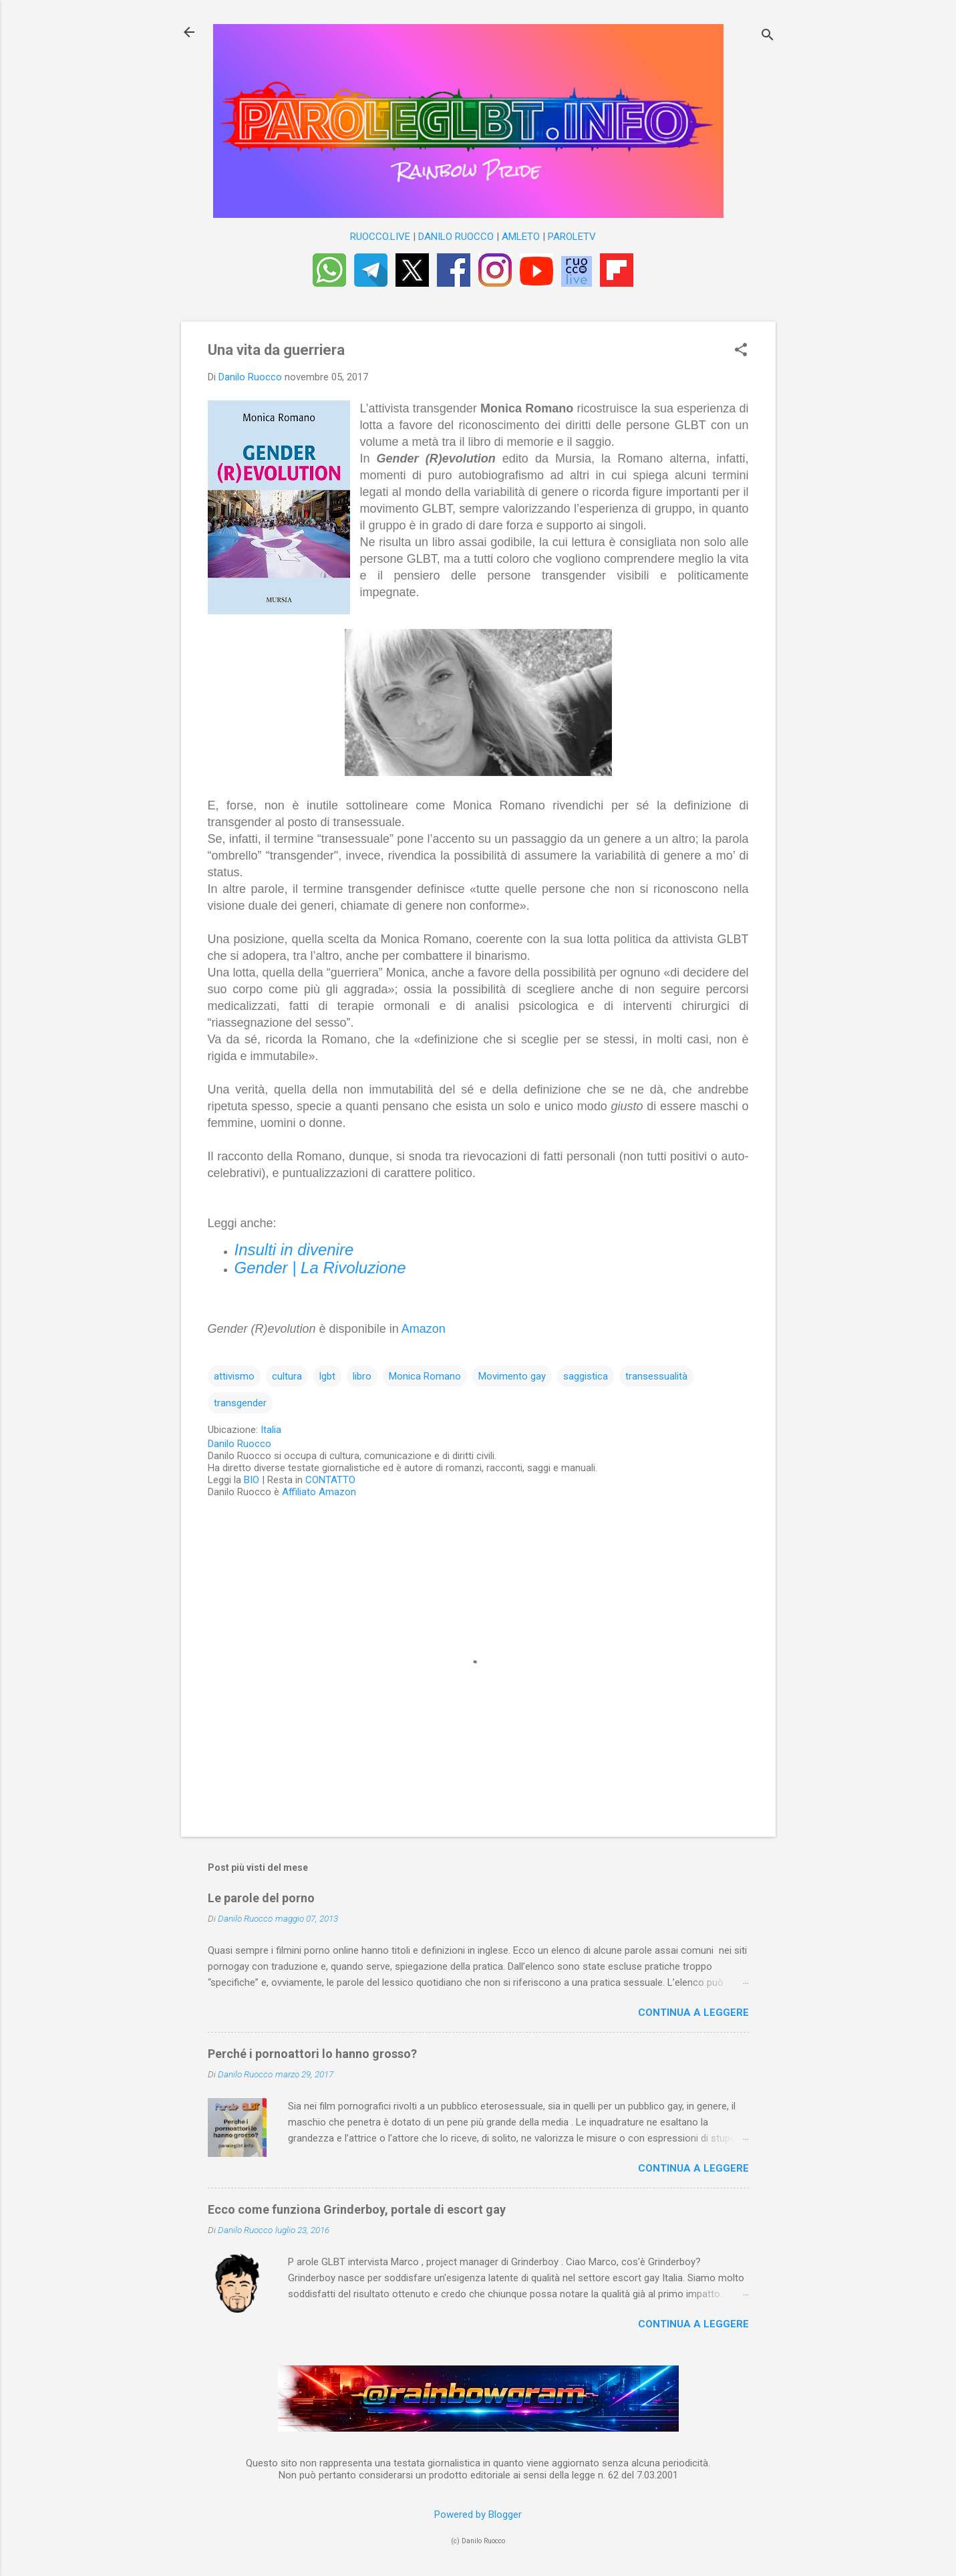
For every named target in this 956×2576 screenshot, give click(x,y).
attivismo (234, 1376)
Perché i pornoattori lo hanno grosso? (312, 2054)
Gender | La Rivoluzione (320, 1268)
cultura (287, 1376)
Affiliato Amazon (319, 1492)
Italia (271, 1430)
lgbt (327, 1376)
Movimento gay (512, 1376)
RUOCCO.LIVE (380, 237)
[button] (741, 351)
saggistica (585, 1376)
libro (362, 1376)
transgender (240, 1403)
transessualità (656, 1376)
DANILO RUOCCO (456, 237)
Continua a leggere (693, 2013)
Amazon (424, 1328)
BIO (251, 1480)
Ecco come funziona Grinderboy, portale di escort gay (357, 2209)
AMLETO (521, 237)
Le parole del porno (261, 1898)
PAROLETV (572, 237)
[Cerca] (768, 36)
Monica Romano (425, 1376)
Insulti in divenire (294, 1250)
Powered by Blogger (478, 2514)
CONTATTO (330, 1480)
